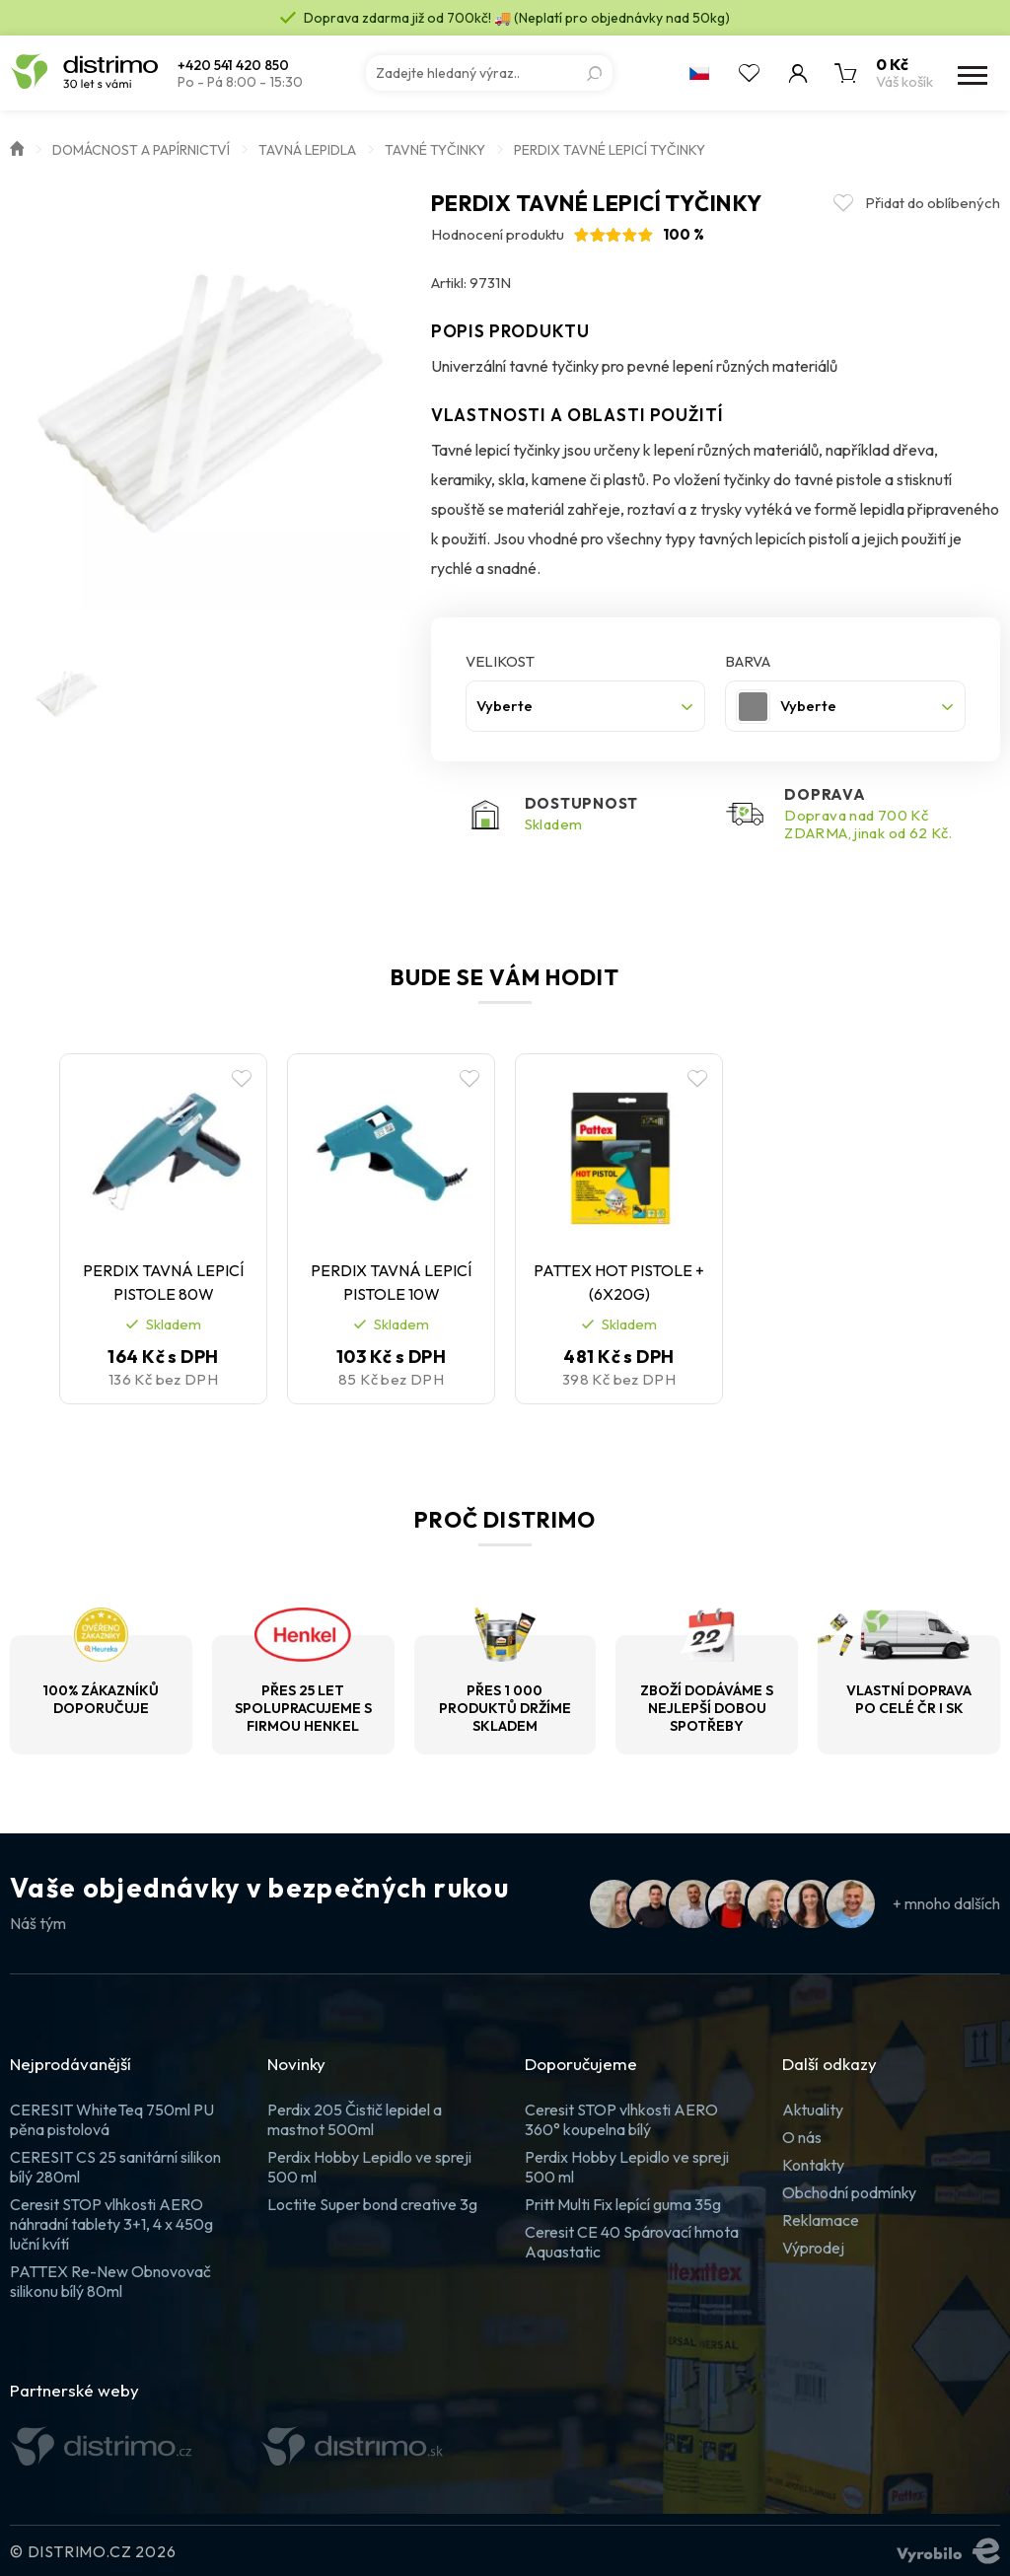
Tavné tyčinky (435, 150)
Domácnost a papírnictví (141, 150)
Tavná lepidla (307, 150)
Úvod (17, 147)
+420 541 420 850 (233, 65)
